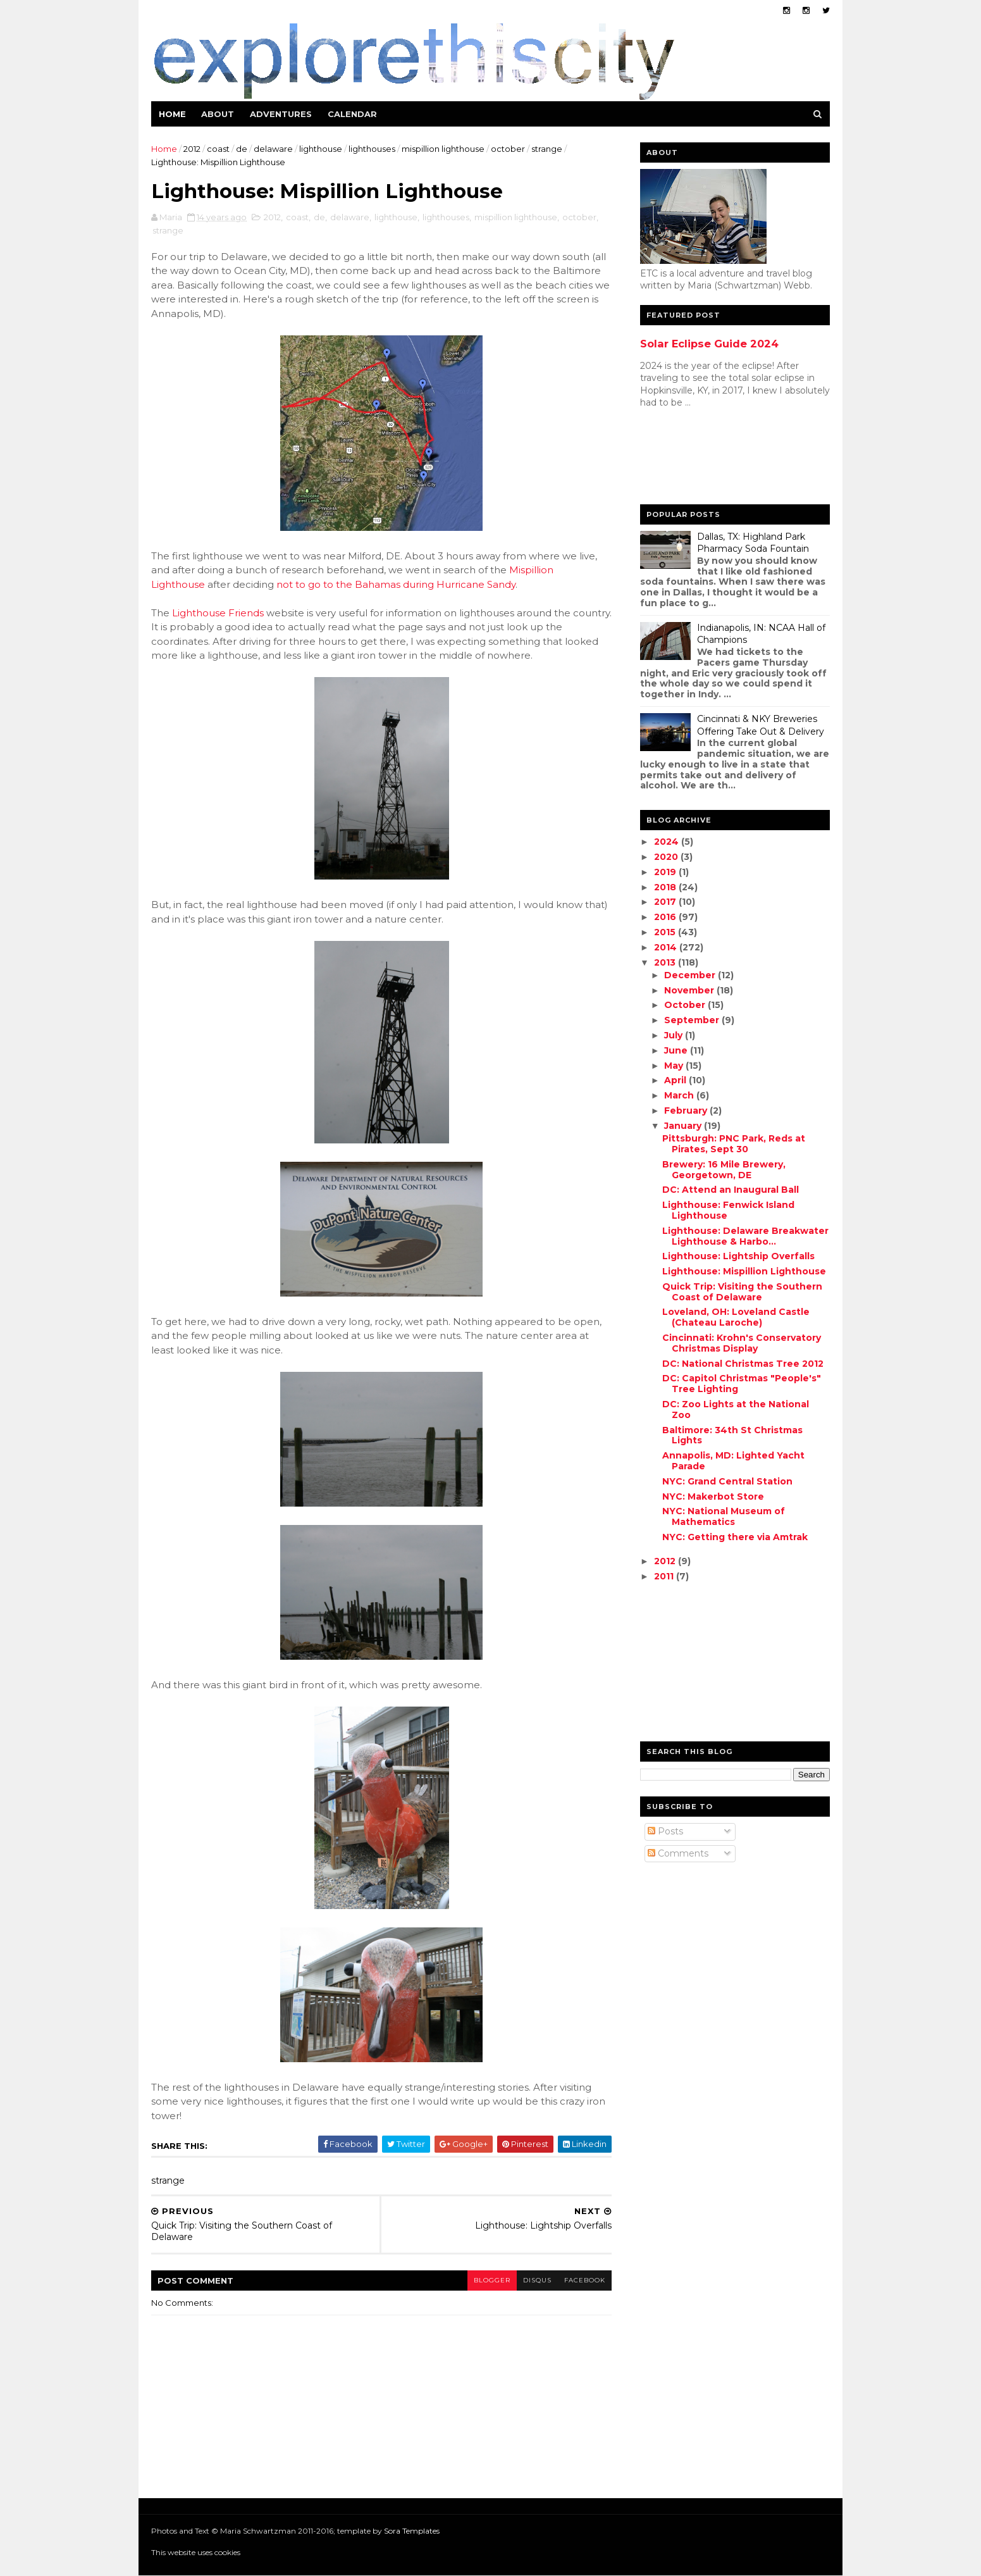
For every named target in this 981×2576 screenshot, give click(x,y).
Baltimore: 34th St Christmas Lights (732, 1435)
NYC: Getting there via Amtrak (735, 1537)
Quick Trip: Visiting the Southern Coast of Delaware (742, 1292)
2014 (666, 947)
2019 (666, 872)
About (217, 114)
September (693, 1020)
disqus (537, 2280)
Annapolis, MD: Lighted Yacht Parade (733, 1461)
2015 (666, 932)
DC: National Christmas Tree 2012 (743, 1363)
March (680, 1095)
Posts (665, 1831)
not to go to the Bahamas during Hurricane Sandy (395, 584)
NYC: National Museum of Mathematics (723, 1516)
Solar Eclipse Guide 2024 (709, 343)
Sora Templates (412, 2531)
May (675, 1065)
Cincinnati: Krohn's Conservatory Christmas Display (741, 1343)
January (684, 1125)
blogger (492, 2280)
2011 (665, 1576)
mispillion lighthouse (443, 149)
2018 (666, 887)
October (686, 1005)
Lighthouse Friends (218, 613)
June (677, 1050)
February (687, 1110)
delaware (273, 149)
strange (546, 149)
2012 (192, 149)
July (674, 1035)
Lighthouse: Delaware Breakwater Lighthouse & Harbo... (745, 1236)
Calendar (352, 114)
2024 (667, 841)
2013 (666, 962)
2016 (666, 917)
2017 (666, 901)
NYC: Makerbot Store (713, 1496)
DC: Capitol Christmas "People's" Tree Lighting (741, 1383)
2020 (667, 856)
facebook (584, 2280)
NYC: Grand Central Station (727, 1481)
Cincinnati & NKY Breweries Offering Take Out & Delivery (760, 725)
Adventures (281, 114)
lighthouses (372, 149)
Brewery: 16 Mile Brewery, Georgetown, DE (724, 1170)
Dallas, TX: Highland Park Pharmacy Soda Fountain (753, 543)
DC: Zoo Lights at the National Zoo (735, 1409)
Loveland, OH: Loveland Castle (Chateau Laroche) (736, 1317)
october (508, 149)
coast (218, 149)
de (241, 149)
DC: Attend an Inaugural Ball (730, 1189)
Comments (678, 1853)
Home (172, 114)
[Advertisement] (690, 459)
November (690, 990)
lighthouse (320, 149)
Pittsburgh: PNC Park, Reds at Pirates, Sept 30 (733, 1144)
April (676, 1080)
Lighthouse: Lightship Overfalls (738, 1256)
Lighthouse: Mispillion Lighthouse (744, 1271)
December (691, 975)
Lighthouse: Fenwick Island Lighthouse (728, 1210)
